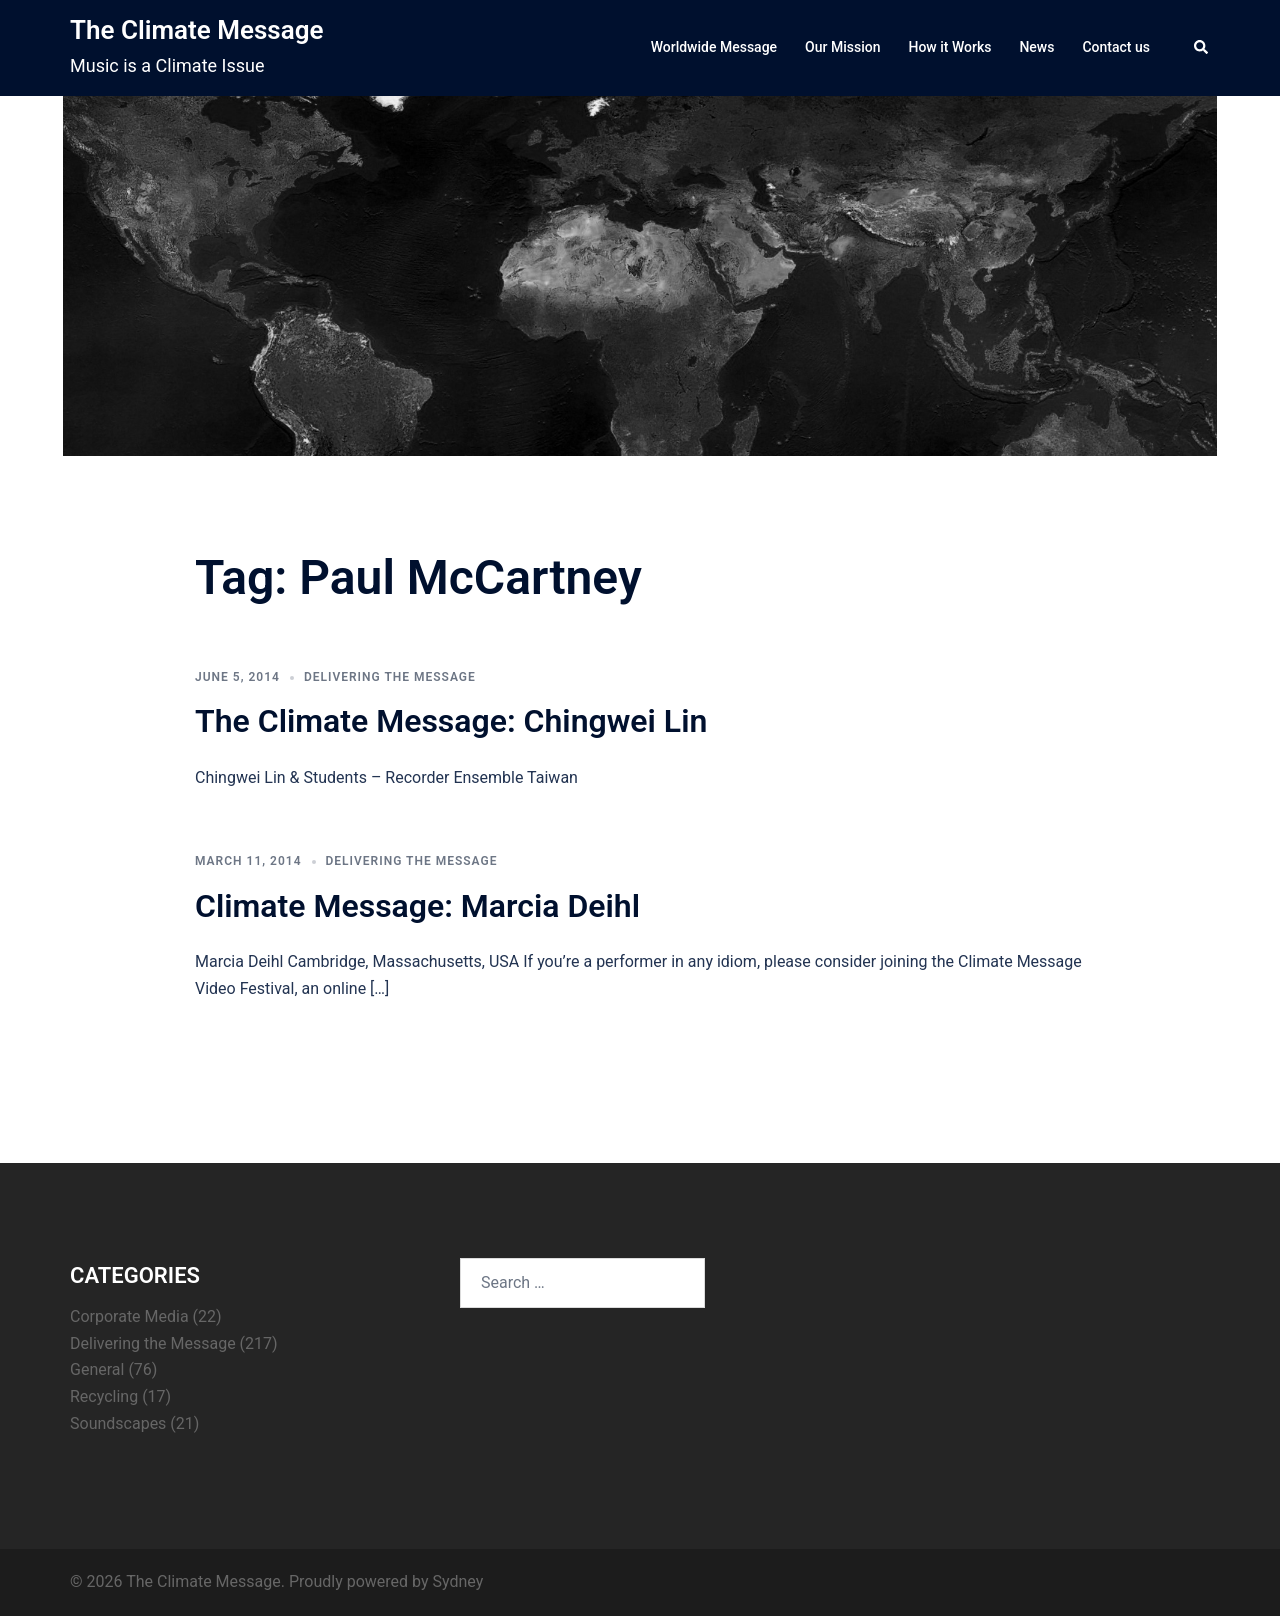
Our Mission (842, 47)
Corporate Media (129, 1316)
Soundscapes (118, 1423)
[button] (1202, 48)
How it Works (949, 47)
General (97, 1369)
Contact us (1116, 47)
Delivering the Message (390, 677)
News (1036, 47)
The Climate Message (196, 30)
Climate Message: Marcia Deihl (417, 906)
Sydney (457, 1581)
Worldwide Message (714, 47)
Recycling (104, 1396)
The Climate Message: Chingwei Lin (451, 721)
